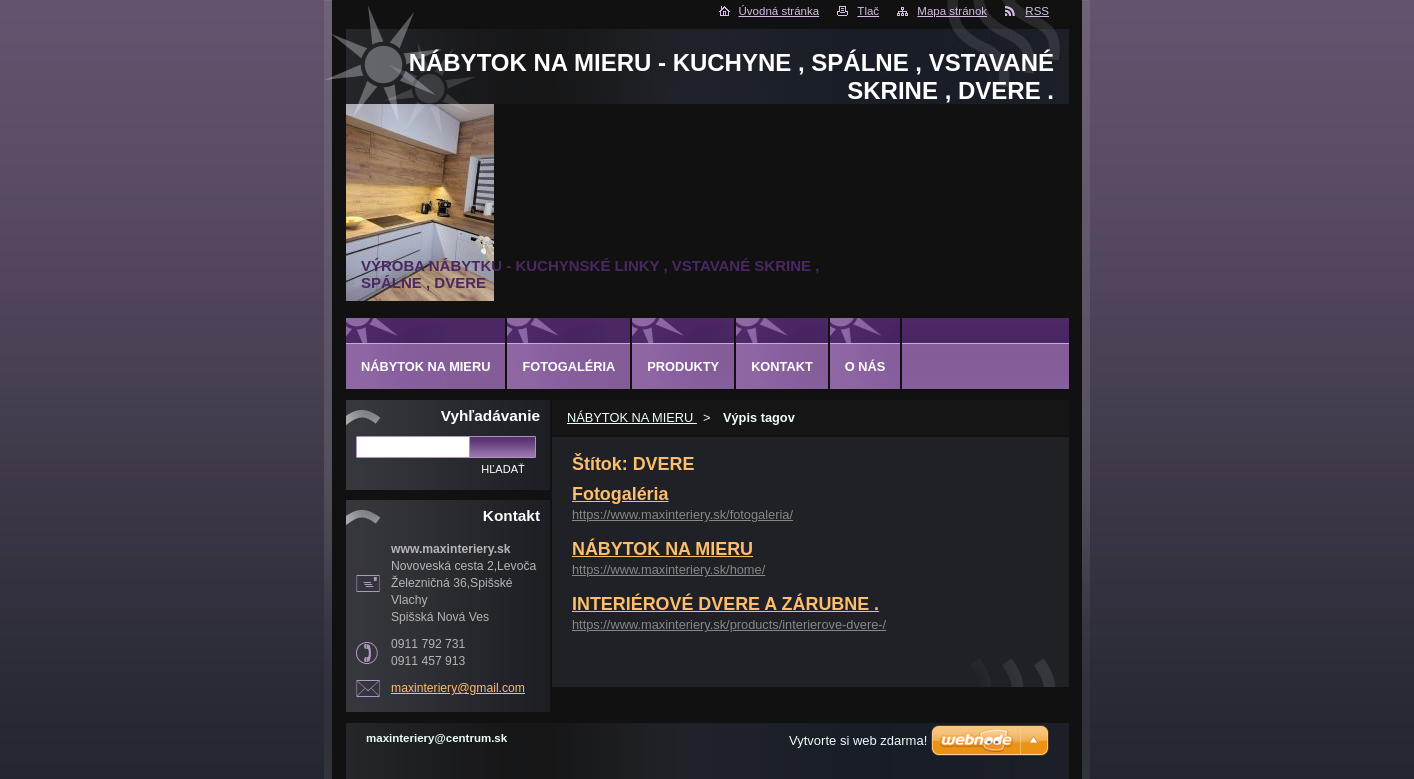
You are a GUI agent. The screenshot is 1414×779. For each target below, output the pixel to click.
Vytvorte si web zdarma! (858, 740)
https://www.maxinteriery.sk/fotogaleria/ (682, 514)
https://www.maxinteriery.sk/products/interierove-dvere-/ (729, 624)
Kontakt (782, 366)
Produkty (683, 366)
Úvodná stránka (779, 11)
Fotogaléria (620, 494)
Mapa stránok (952, 11)
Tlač (868, 11)
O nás (865, 366)
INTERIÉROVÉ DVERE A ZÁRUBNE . (725, 604)
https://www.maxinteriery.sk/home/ (668, 569)
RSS (1037, 11)
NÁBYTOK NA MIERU (632, 417)
